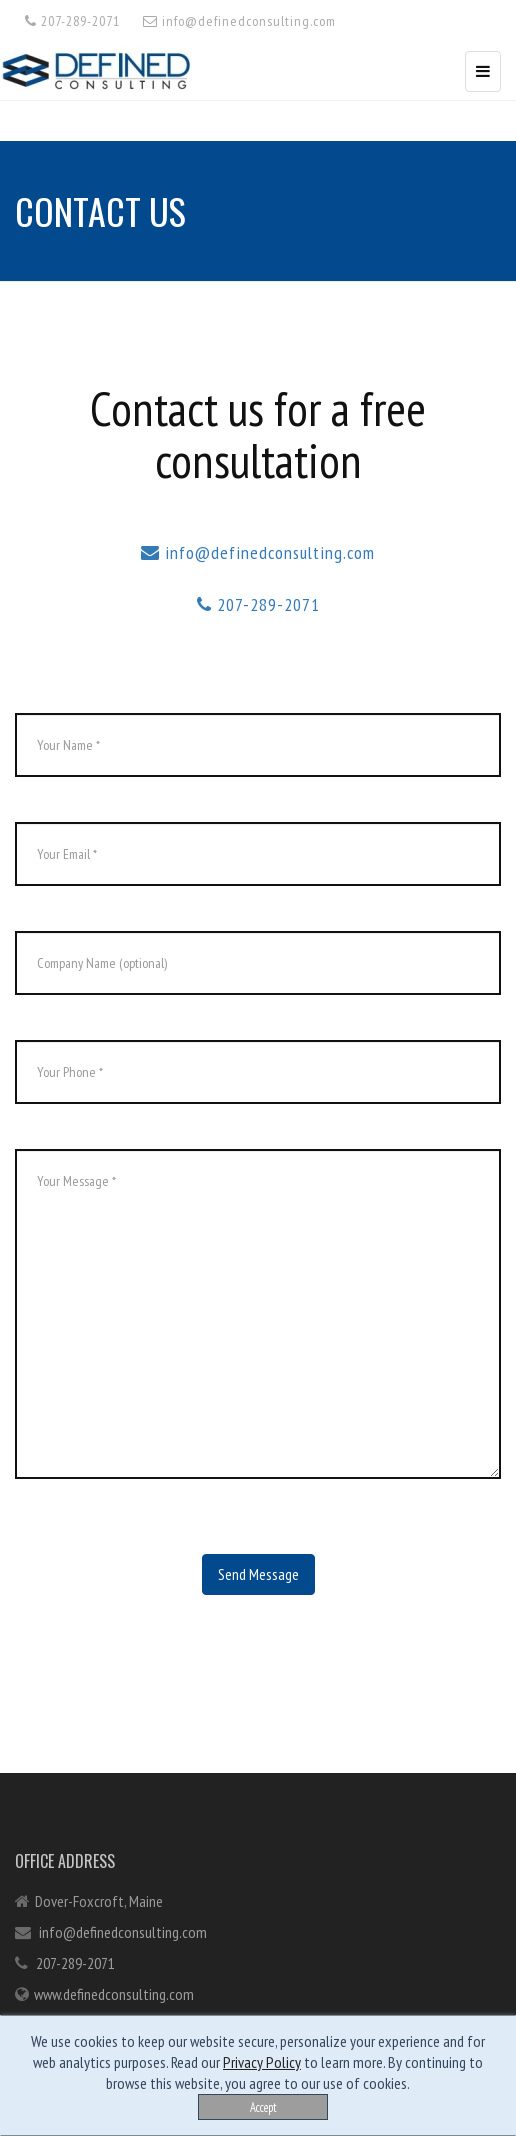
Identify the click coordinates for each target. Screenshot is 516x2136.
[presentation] (167, 1634)
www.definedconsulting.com (114, 1994)
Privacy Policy (262, 2062)
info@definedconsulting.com (239, 21)
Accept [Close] (263, 2107)
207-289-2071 (72, 21)
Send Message (258, 1574)
